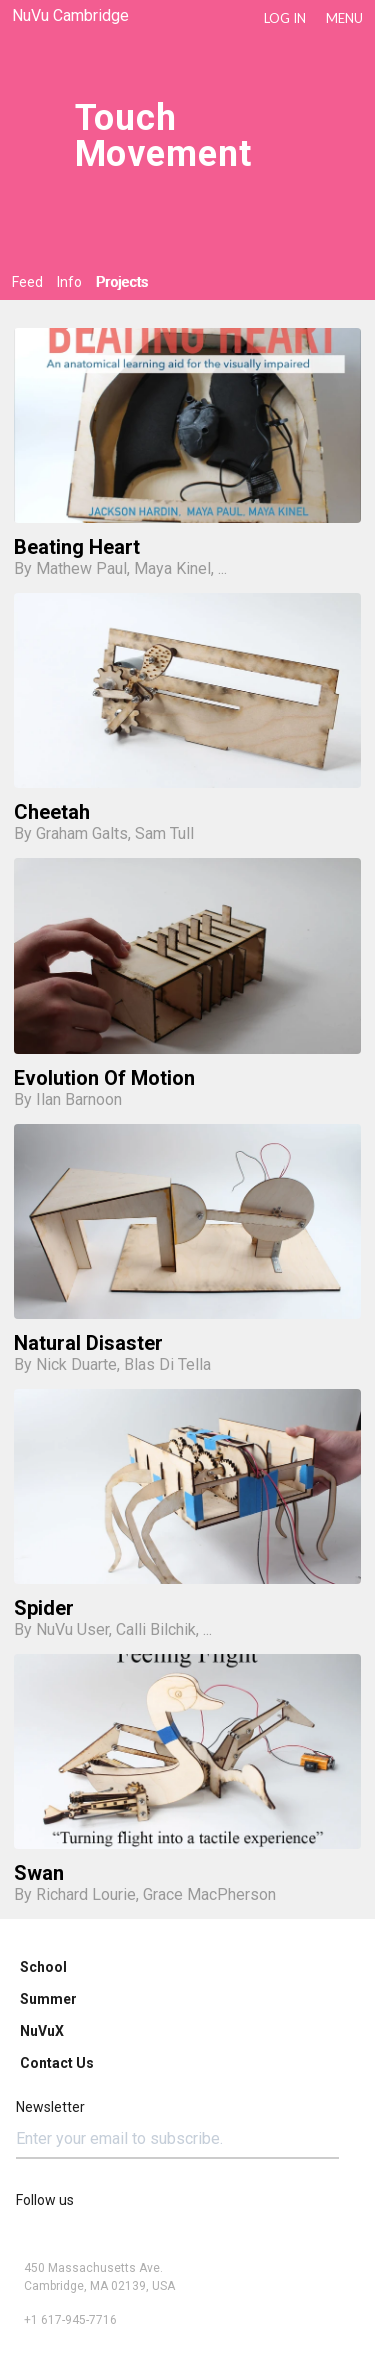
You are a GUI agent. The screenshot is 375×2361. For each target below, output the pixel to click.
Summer (48, 1999)
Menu (344, 18)
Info (69, 282)
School (43, 1967)
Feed (27, 282)
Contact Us (57, 2063)
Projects (122, 282)
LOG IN (285, 18)
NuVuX (42, 2031)
